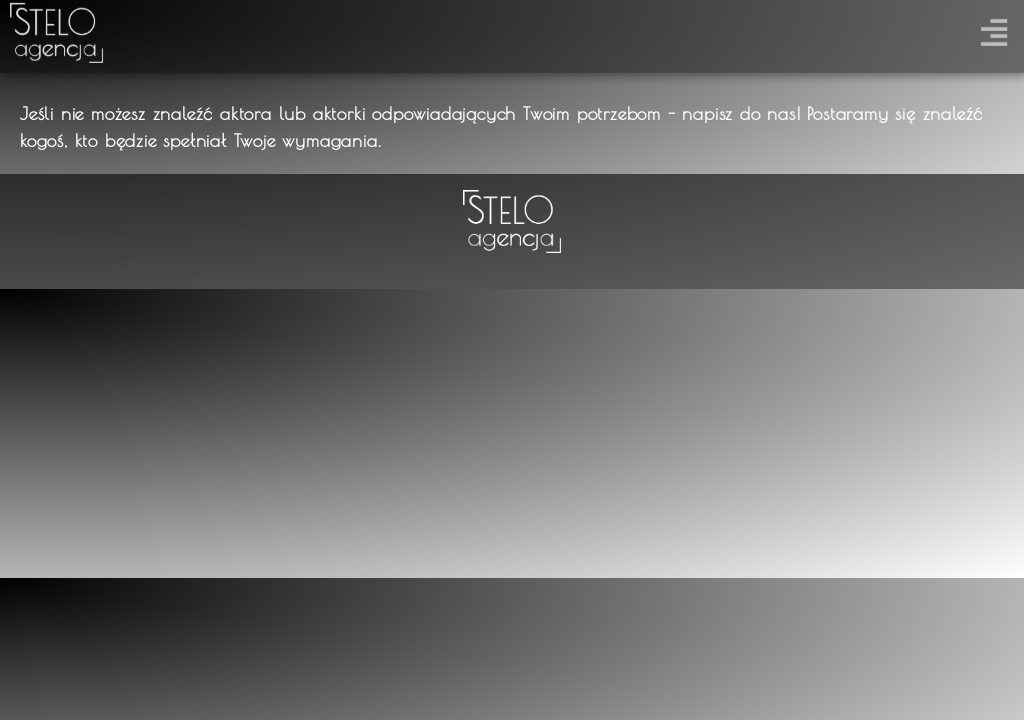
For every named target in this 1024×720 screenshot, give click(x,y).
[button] (993, 28)
